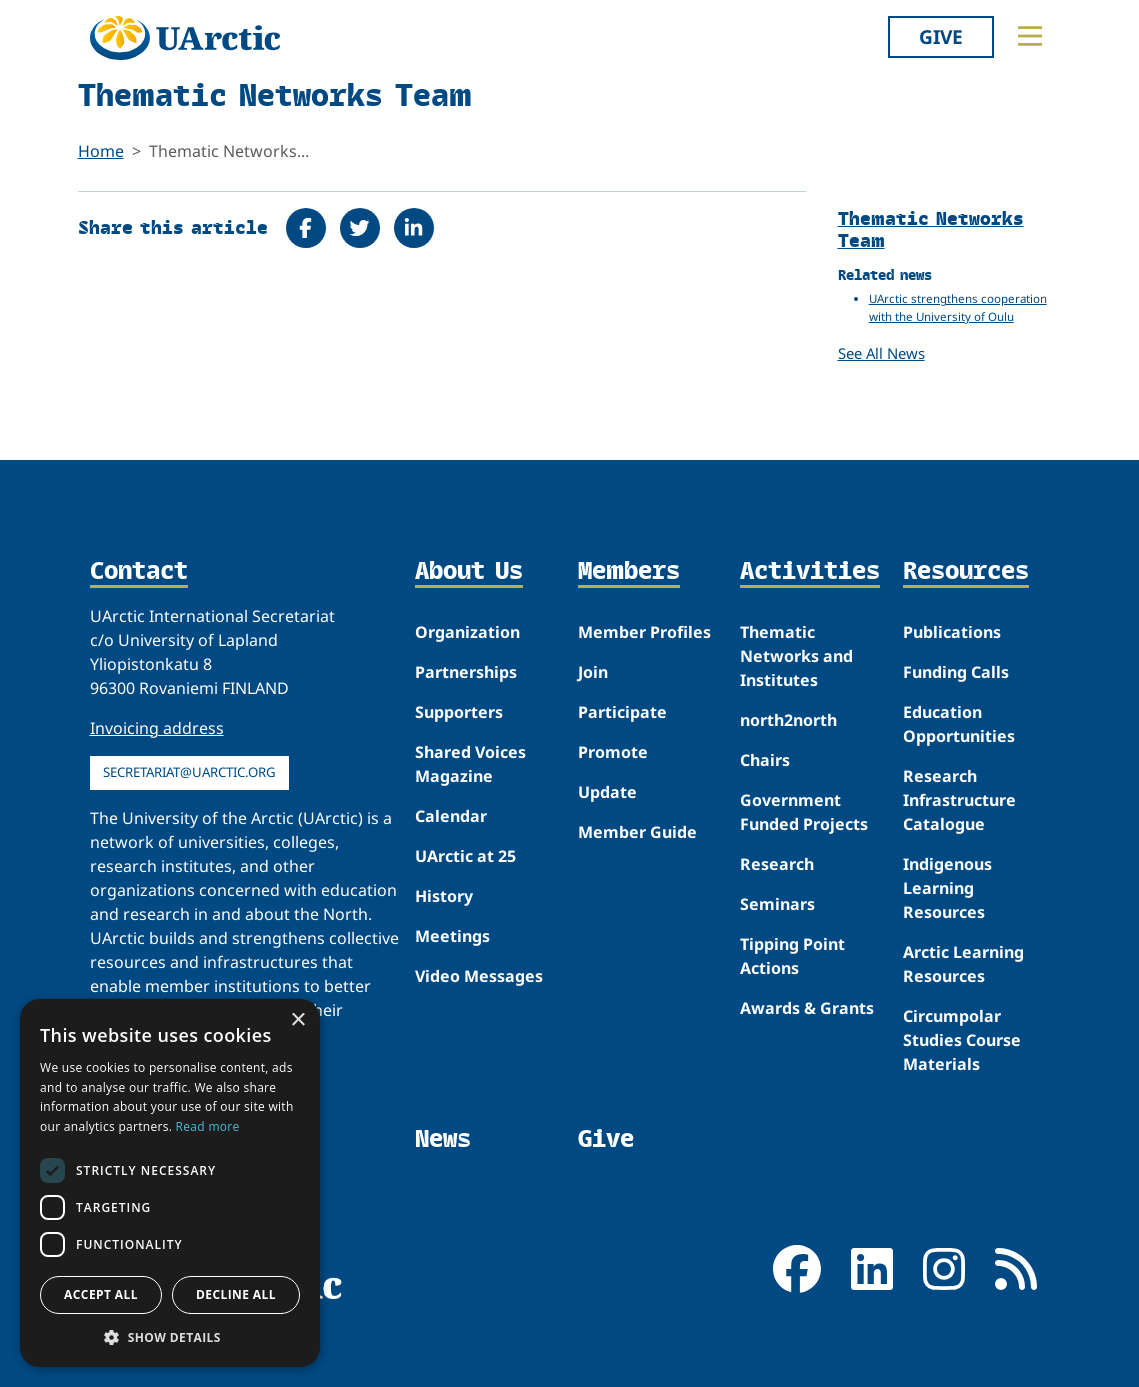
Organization (467, 632)
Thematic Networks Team (931, 228)
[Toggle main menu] (1030, 36)
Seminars (777, 904)
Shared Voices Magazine (470, 764)
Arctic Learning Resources (963, 964)
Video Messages (479, 976)
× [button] (297, 1020)
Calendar (451, 816)
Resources (966, 572)
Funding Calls (956, 672)
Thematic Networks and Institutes (796, 656)
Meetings (452, 936)
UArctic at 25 (465, 856)
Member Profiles (644, 632)
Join (593, 672)
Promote (613, 752)
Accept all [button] (101, 1294)
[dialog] (170, 1183)
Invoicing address (157, 728)
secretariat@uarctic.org (189, 772)
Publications (952, 632)
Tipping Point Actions (792, 956)
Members (629, 572)
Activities (810, 572)
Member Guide (637, 832)
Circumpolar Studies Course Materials (962, 1040)
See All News (881, 353)
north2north (788, 720)
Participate (622, 712)
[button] (170, 1337)
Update (607, 792)
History (444, 896)
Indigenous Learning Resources (947, 888)
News (443, 1138)
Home (101, 151)
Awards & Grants (807, 1008)
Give (941, 36)
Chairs (765, 760)
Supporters (459, 712)
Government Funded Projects (804, 812)
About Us (469, 572)
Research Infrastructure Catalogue (959, 800)
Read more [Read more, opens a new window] (208, 1126)
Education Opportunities (959, 724)
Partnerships (466, 672)
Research (777, 864)
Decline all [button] (236, 1294)
